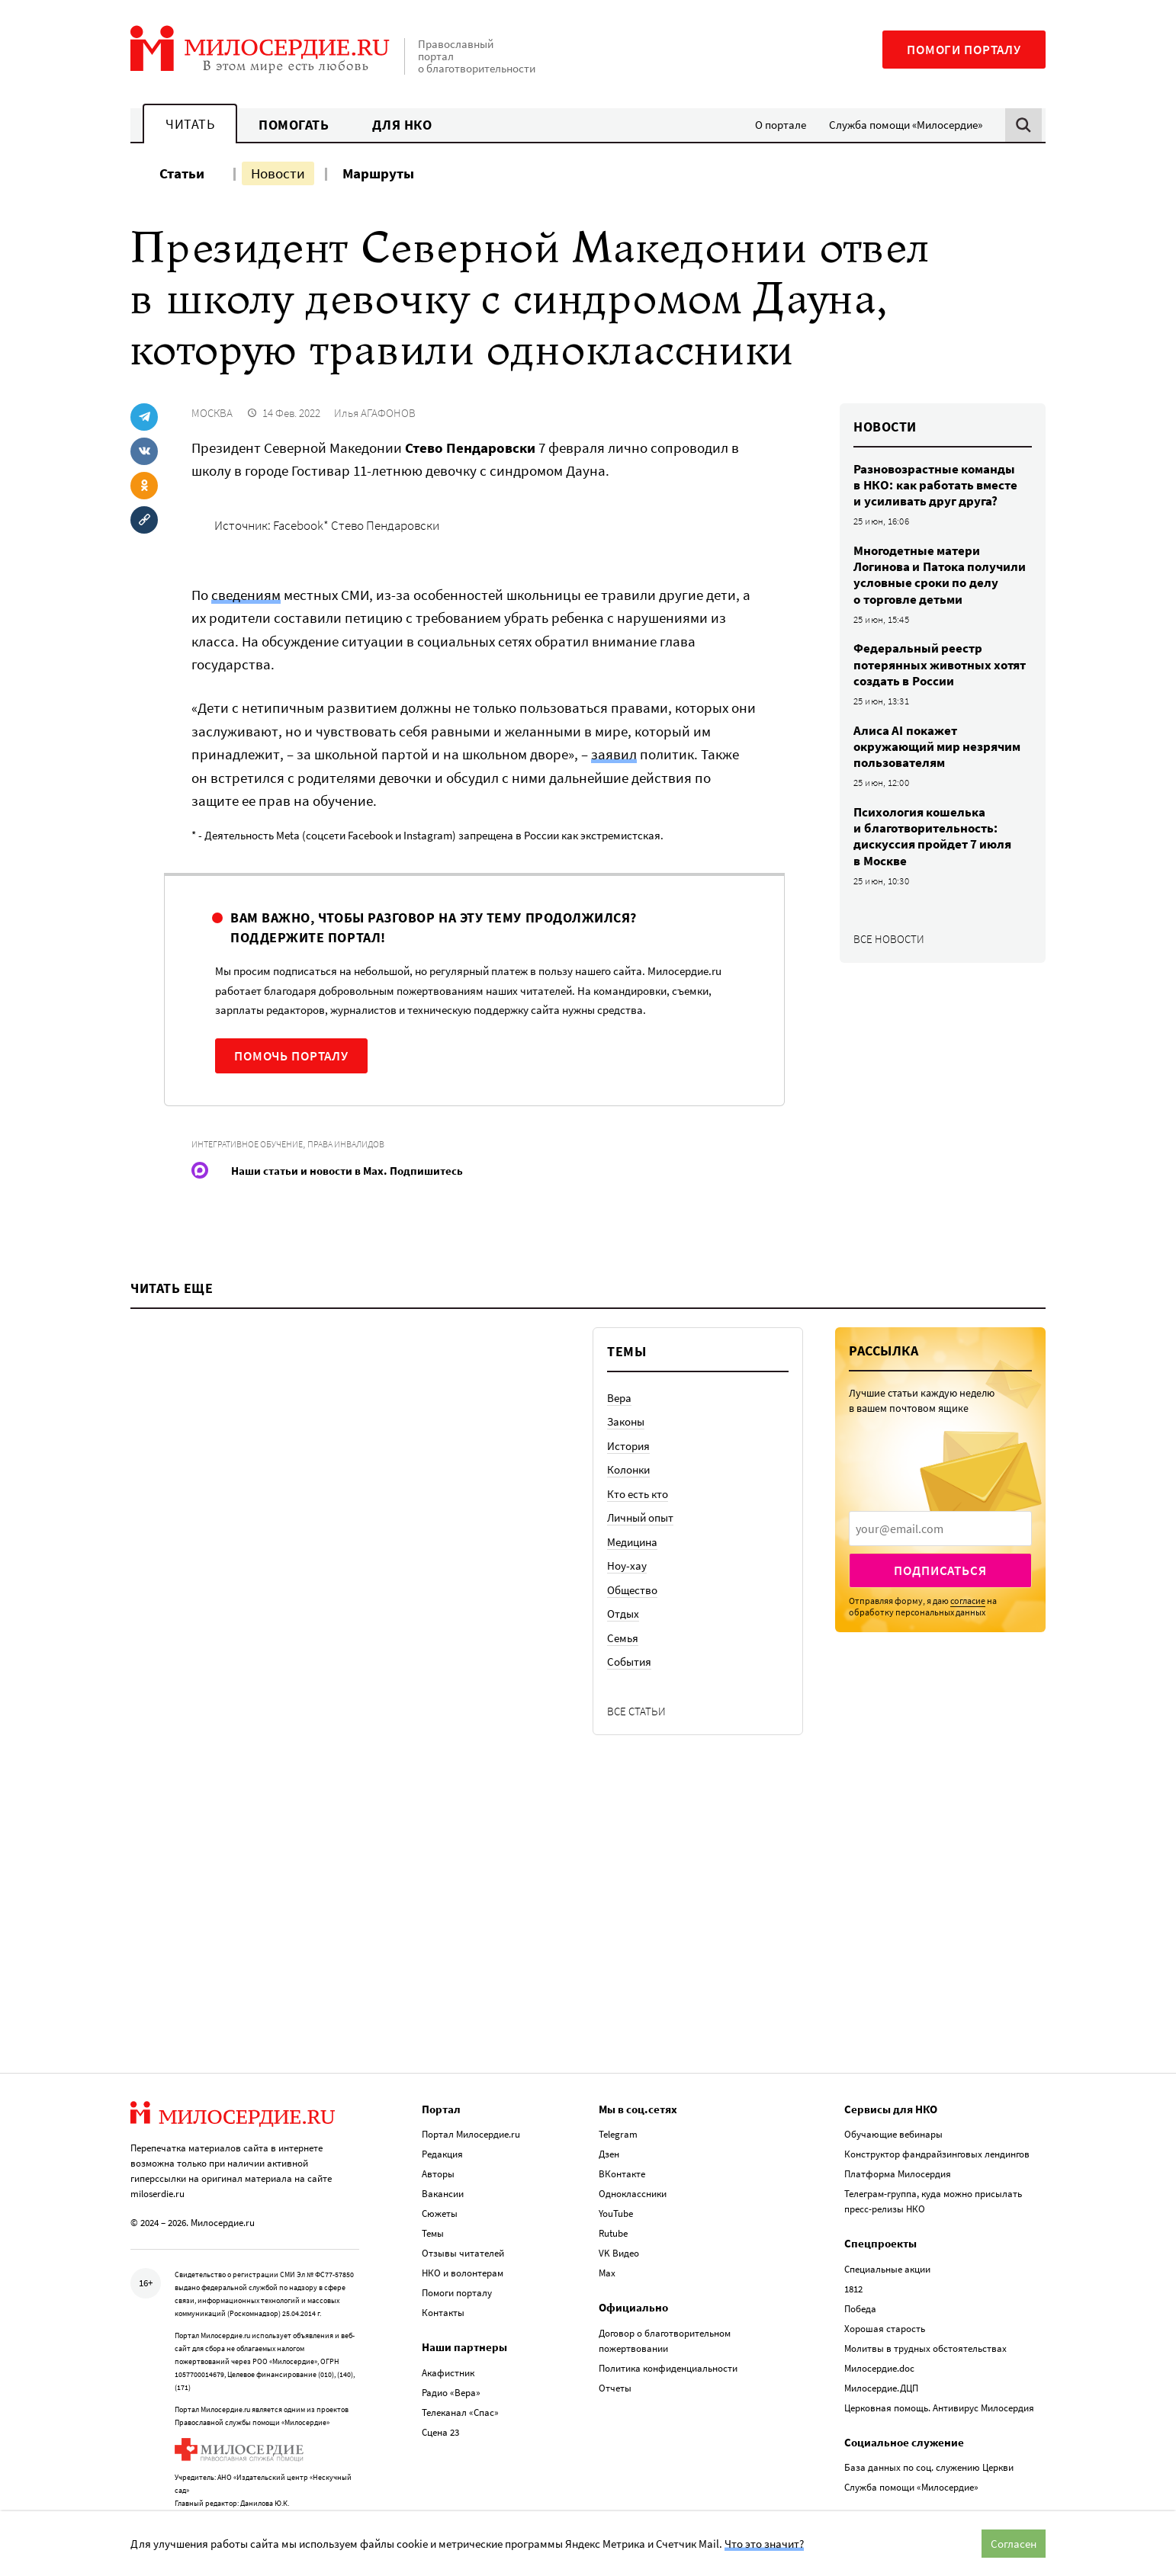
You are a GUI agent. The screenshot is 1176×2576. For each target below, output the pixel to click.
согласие (967, 1690)
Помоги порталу (964, 49)
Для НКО (402, 124)
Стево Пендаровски (385, 525)
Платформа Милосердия (897, 2131)
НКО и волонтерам (462, 2230)
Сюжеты (440, 2170)
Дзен (609, 2111)
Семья (622, 1728)
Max (607, 2230)
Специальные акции (887, 2225)
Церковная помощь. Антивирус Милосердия (939, 2364)
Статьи (181, 173)
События (629, 1752)
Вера (619, 1487)
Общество (632, 1680)
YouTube (616, 2170)
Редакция (442, 2111)
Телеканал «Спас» (460, 2369)
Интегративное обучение (247, 1144)
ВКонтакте (622, 2131)
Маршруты (378, 173)
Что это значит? (764, 2543)
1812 (853, 2245)
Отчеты (615, 2344)
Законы (625, 1512)
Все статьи (636, 1801)
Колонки (628, 1560)
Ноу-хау (627, 1656)
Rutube (613, 2190)
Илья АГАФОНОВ (375, 413)
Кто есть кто (637, 1584)
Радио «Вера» (451, 2349)
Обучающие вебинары (893, 2091)
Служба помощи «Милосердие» (905, 124)
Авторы (438, 2131)
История (628, 1536)
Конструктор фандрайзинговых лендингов (937, 2111)
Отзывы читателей (463, 2210)
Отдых (623, 1704)
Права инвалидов (345, 1144)
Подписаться (940, 1660)
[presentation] (940, 1618)
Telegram (618, 2091)
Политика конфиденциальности (668, 2324)
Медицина (632, 1632)
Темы (433, 2190)
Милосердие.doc (879, 2324)
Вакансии (443, 2151)
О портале (780, 124)
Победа (860, 2265)
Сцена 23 (440, 2388)
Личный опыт (640, 1608)
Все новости (888, 939)
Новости (278, 173)
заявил (614, 754)
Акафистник (448, 2329)
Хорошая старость (884, 2285)
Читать (189, 124)
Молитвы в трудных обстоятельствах (925, 2305)
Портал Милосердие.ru (471, 2091)
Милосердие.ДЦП (881, 2344)
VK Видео (619, 2210)
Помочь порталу (291, 1055)
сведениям (246, 594)
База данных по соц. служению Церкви (929, 2424)
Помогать (294, 124)
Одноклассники (633, 2151)
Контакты (443, 2269)
